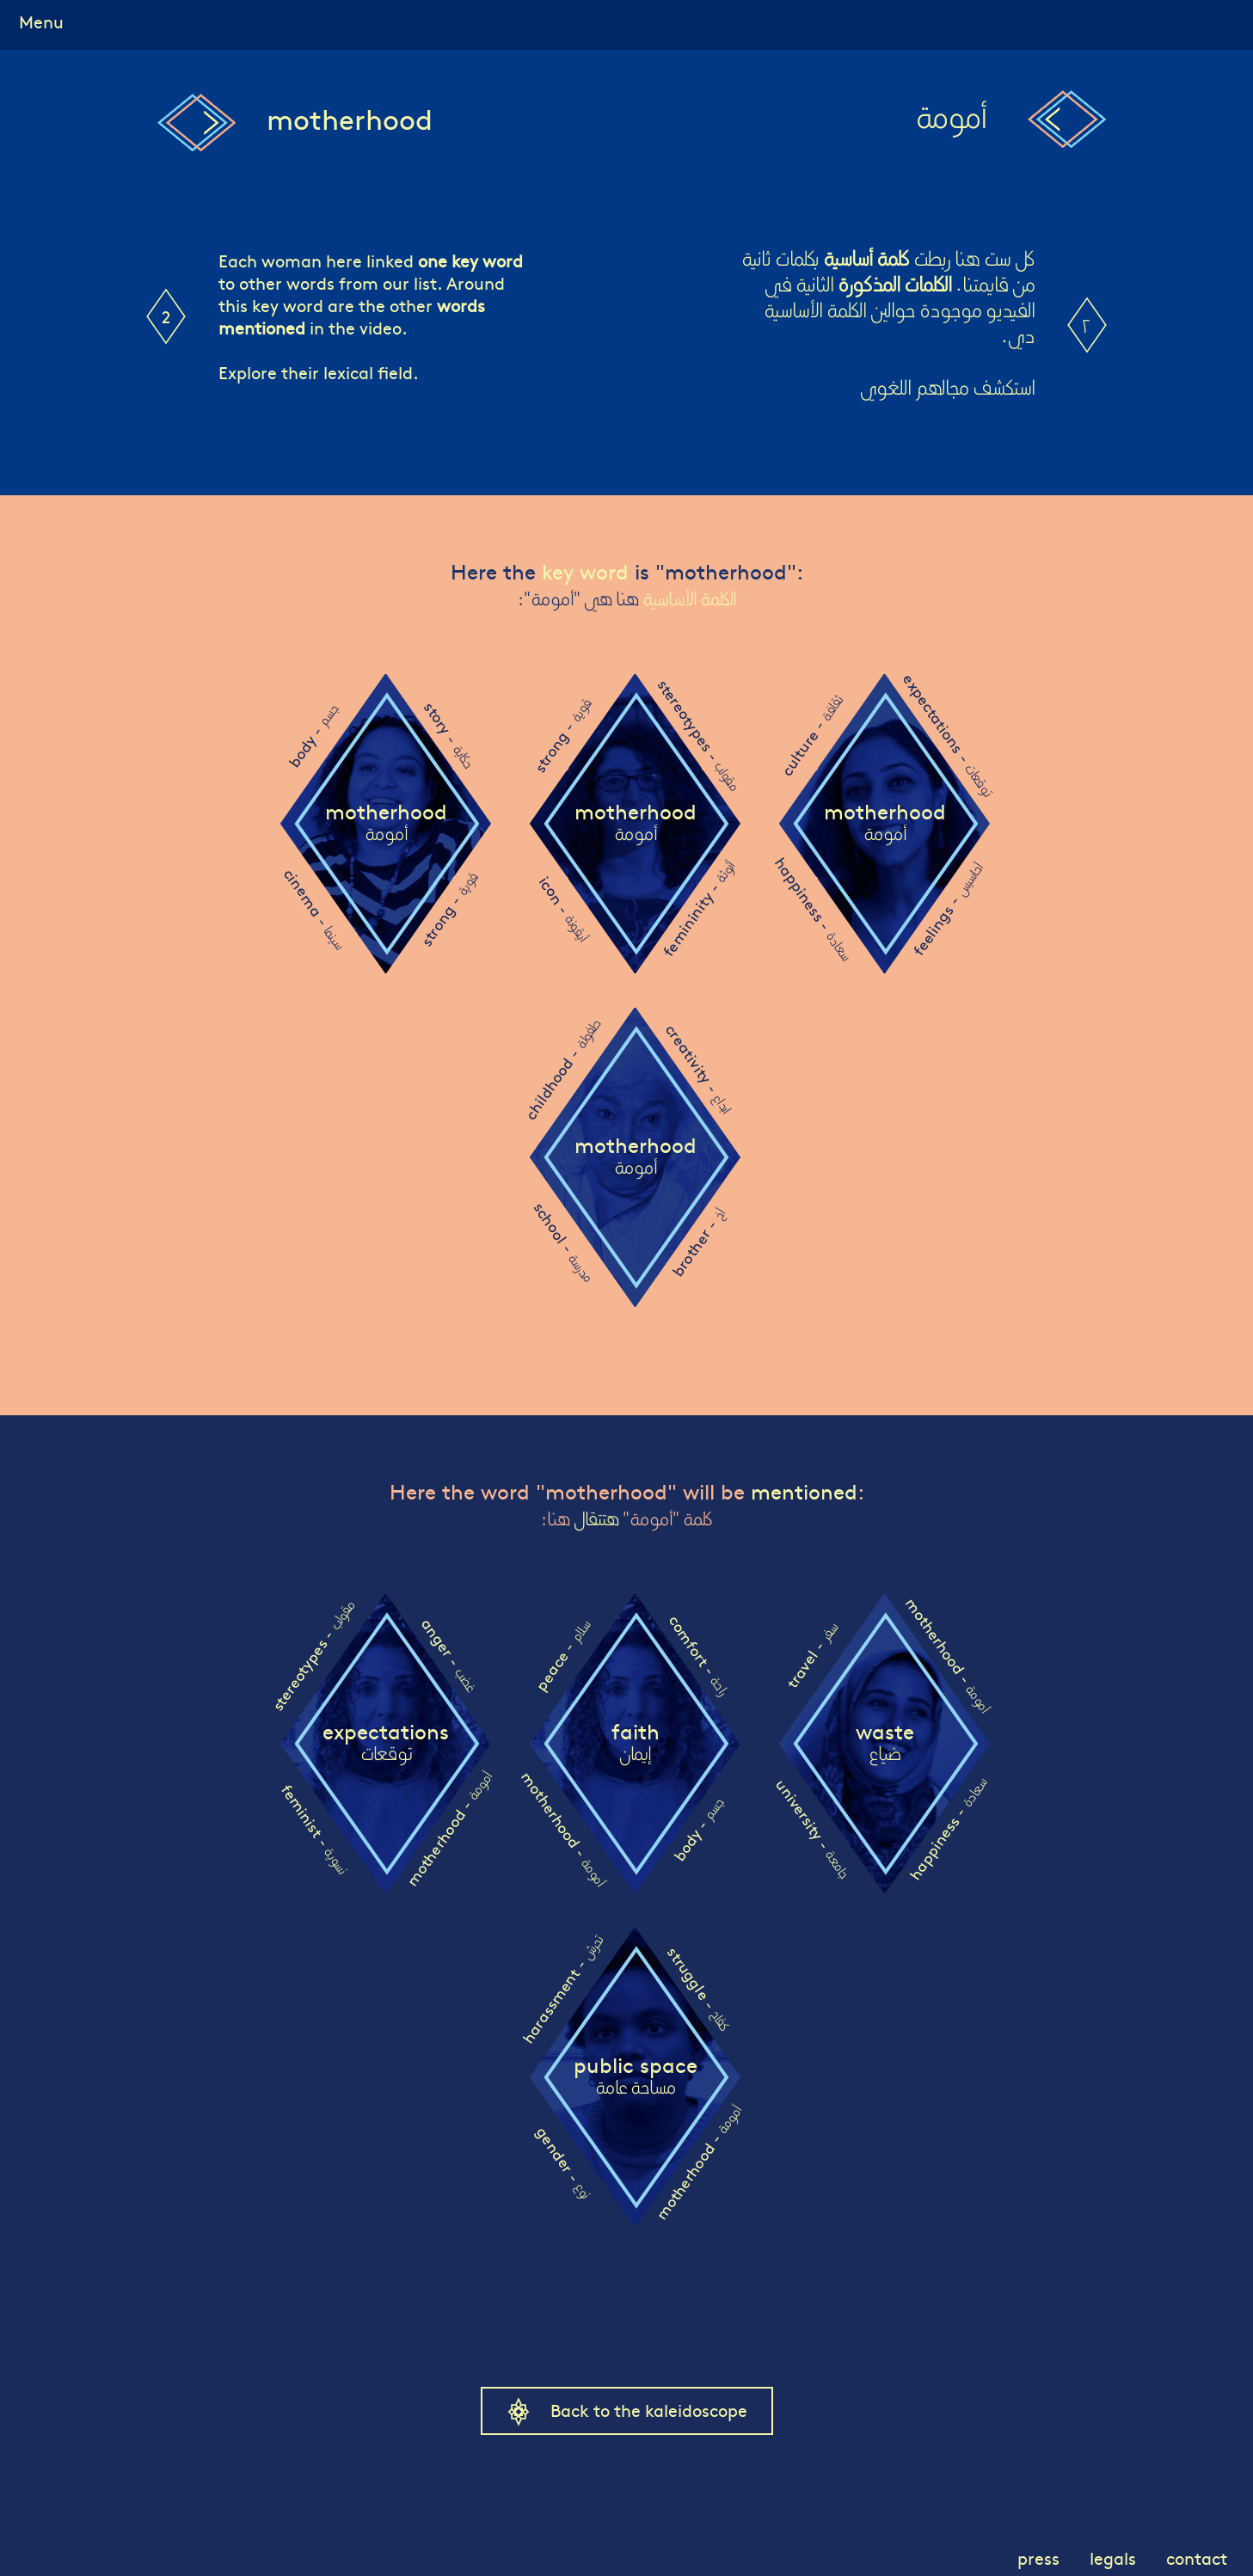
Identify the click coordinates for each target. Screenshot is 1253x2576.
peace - (562, 1656)
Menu (41, 21)
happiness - (813, 908)
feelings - (946, 909)
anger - (449, 1655)
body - (312, 735)
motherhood (386, 822)
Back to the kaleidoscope (648, 2409)
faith (635, 1742)
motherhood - (448, 1829)
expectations (385, 1742)
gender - (563, 2162)
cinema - (313, 909)
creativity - (697, 1068)
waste (885, 1742)
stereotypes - (698, 735)
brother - (697, 1242)
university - (812, 1828)
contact (1196, 2557)
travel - (811, 1655)
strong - (448, 909)
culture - (811, 736)
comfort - (698, 1654)
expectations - (948, 734)
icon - (563, 909)
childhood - (562, 1069)
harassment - (561, 1989)
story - (449, 734)
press (1038, 2557)
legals (1113, 2557)
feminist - (314, 1828)
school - (563, 1242)
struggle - (698, 1988)
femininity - (698, 909)
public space (635, 2076)
